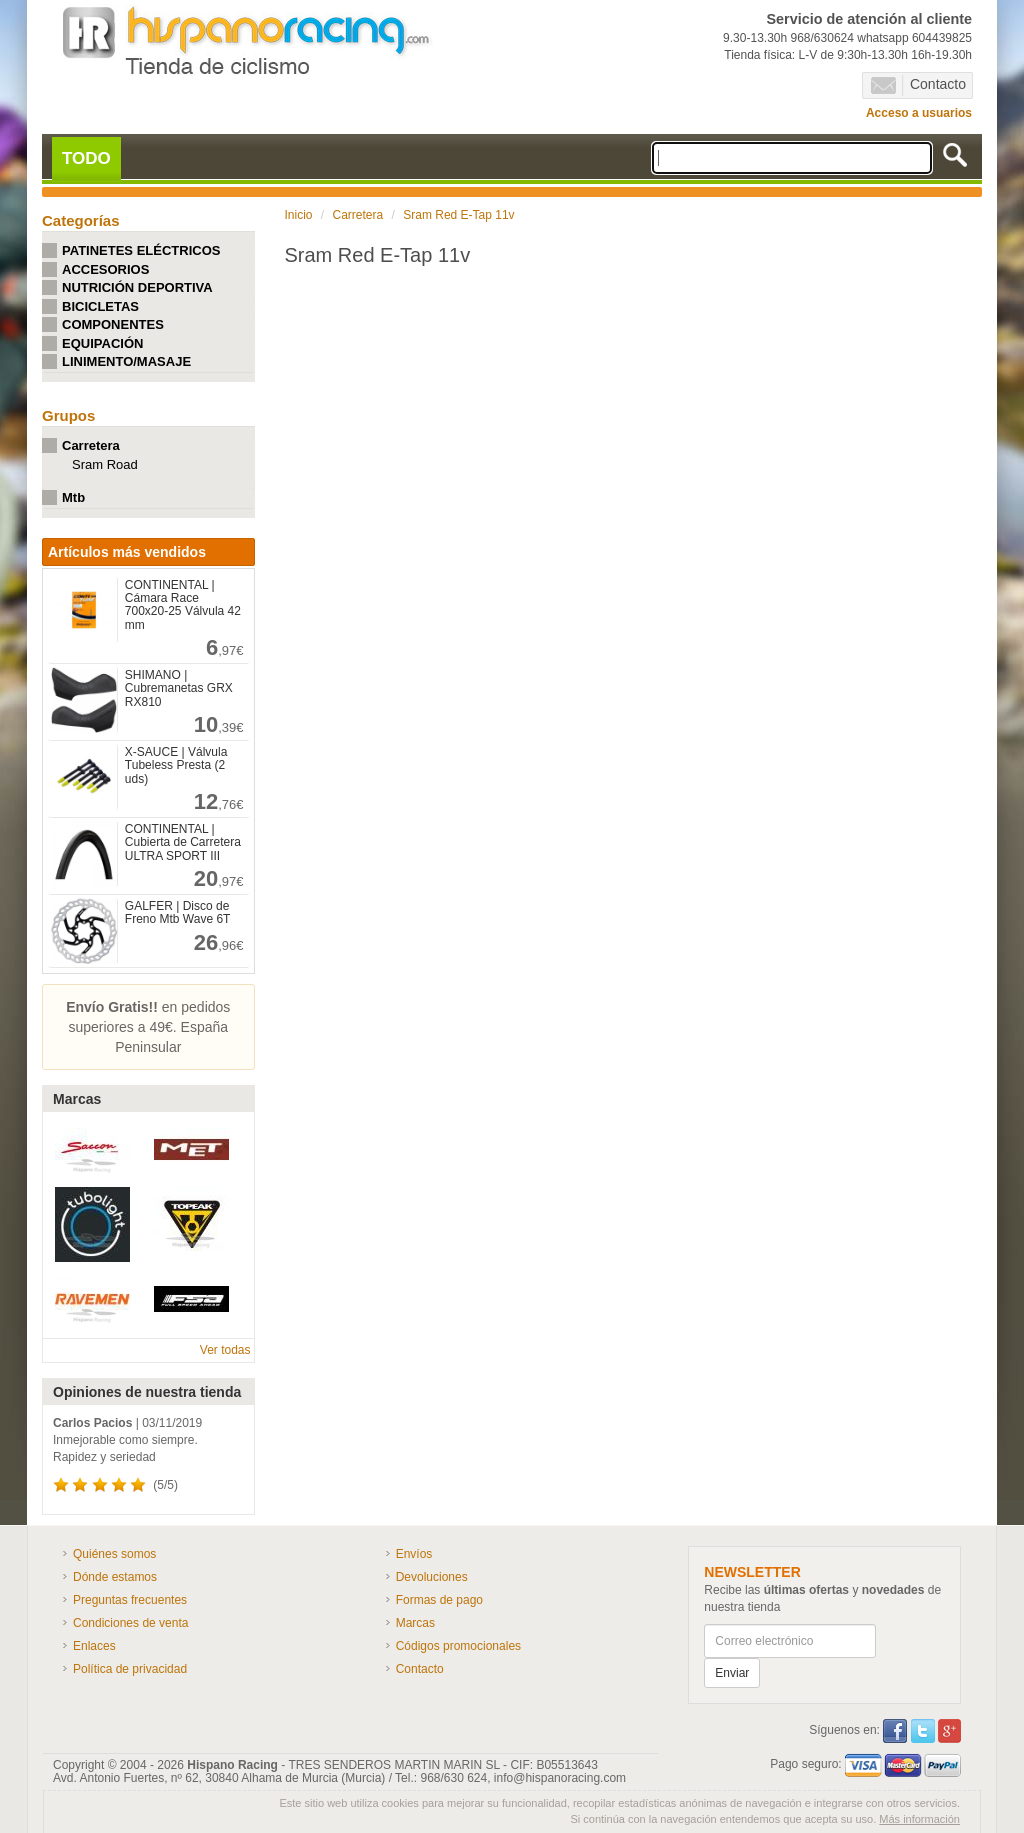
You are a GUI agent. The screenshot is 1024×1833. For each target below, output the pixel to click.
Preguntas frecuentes (130, 1600)
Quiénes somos (114, 1554)
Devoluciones (432, 1577)
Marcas (415, 1623)
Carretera (91, 445)
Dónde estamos (115, 1577)
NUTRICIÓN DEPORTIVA (137, 287)
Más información (919, 1819)
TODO (86, 158)
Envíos (414, 1554)
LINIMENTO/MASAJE (126, 361)
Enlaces (94, 1646)
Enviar (732, 1673)
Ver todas (225, 1350)
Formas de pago (439, 1600)
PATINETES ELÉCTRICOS (141, 250)
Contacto (918, 85)
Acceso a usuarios (919, 113)
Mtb (73, 497)
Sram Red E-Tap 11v (458, 215)
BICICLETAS (100, 306)
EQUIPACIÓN (102, 343)
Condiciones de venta (130, 1623)
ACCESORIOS (105, 269)
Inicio (299, 215)
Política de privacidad (130, 1669)
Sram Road (105, 464)
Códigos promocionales (458, 1646)
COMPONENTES (113, 324)
